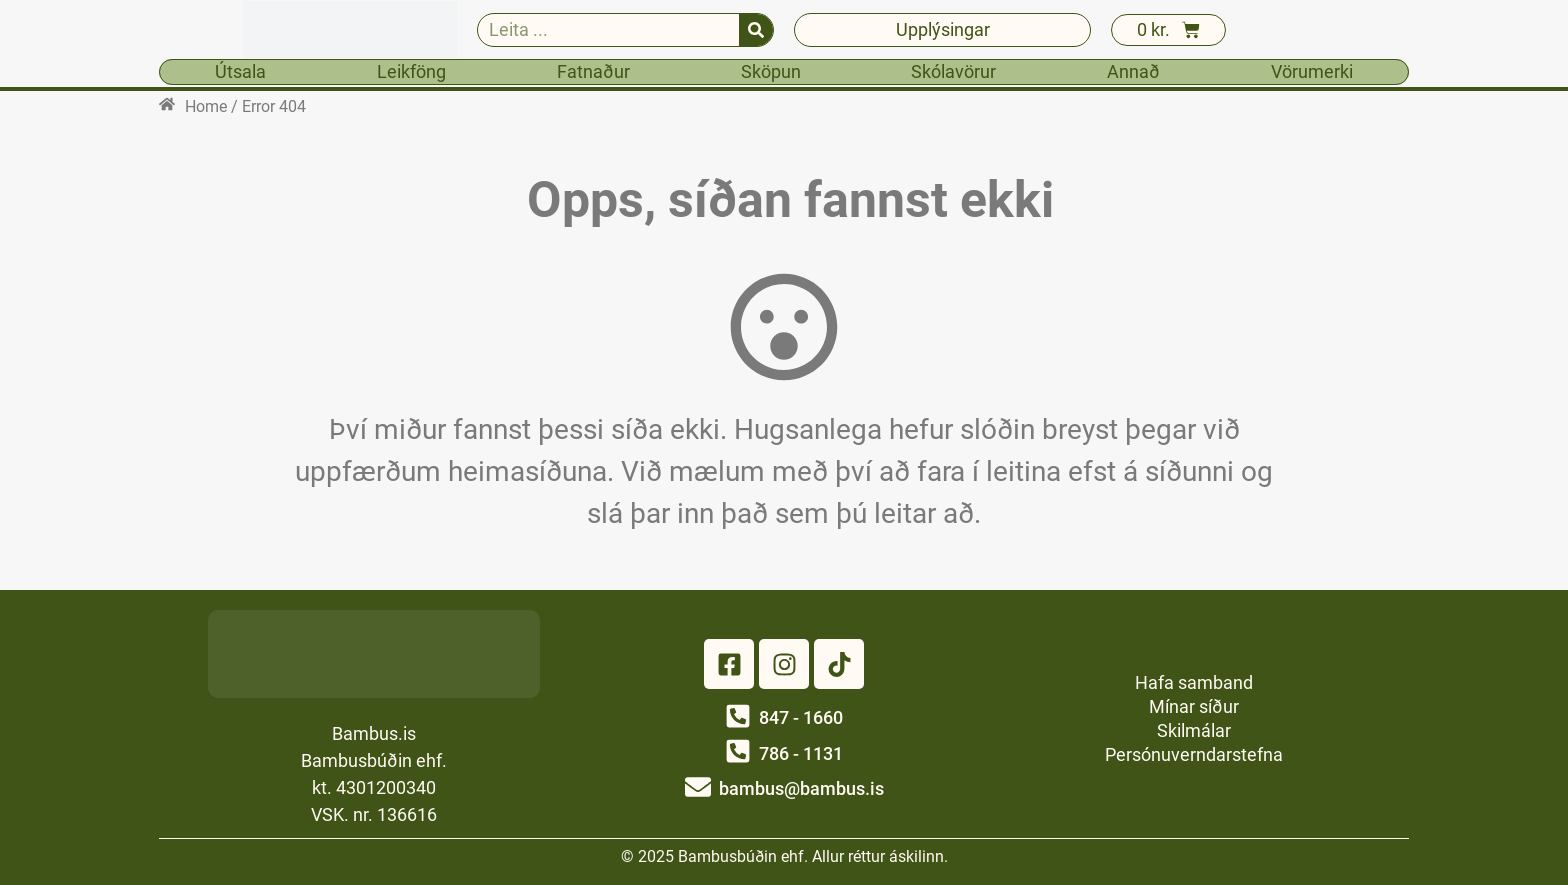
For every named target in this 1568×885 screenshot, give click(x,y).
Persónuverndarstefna (1194, 754)
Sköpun (771, 71)
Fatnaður (593, 71)
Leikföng (411, 71)
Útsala (240, 71)
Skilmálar (1194, 730)
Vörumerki (1312, 71)
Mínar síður (1194, 706)
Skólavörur (953, 71)
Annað (1133, 71)
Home (206, 106)
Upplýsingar (943, 29)
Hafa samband (1194, 682)
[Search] (756, 30)
